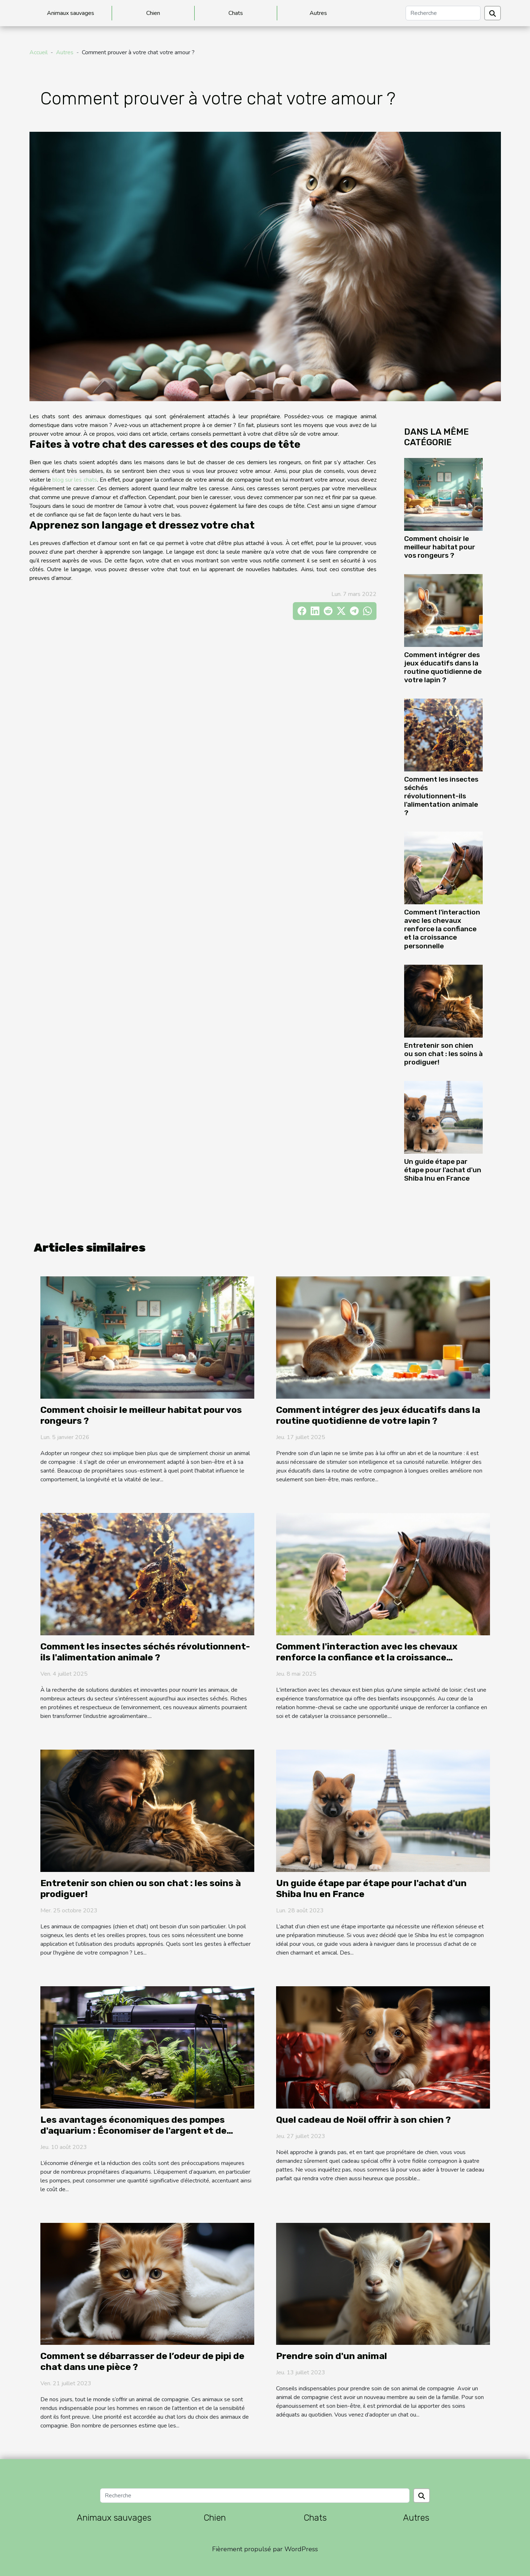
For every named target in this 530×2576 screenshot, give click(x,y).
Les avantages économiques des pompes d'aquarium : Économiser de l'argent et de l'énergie (133, 2130)
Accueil (38, 52)
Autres (318, 13)
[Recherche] (443, 13)
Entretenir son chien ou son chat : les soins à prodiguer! (443, 1053)
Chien (153, 13)
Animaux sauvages (70, 13)
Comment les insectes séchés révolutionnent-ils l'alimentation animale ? (441, 796)
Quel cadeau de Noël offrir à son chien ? (363, 2119)
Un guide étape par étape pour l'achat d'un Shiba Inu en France (442, 1169)
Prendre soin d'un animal (331, 2356)
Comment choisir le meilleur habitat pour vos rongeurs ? (439, 547)
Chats (235, 13)
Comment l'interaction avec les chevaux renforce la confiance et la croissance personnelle (442, 929)
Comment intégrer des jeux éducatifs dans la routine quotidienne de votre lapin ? (443, 667)
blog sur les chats (74, 480)
